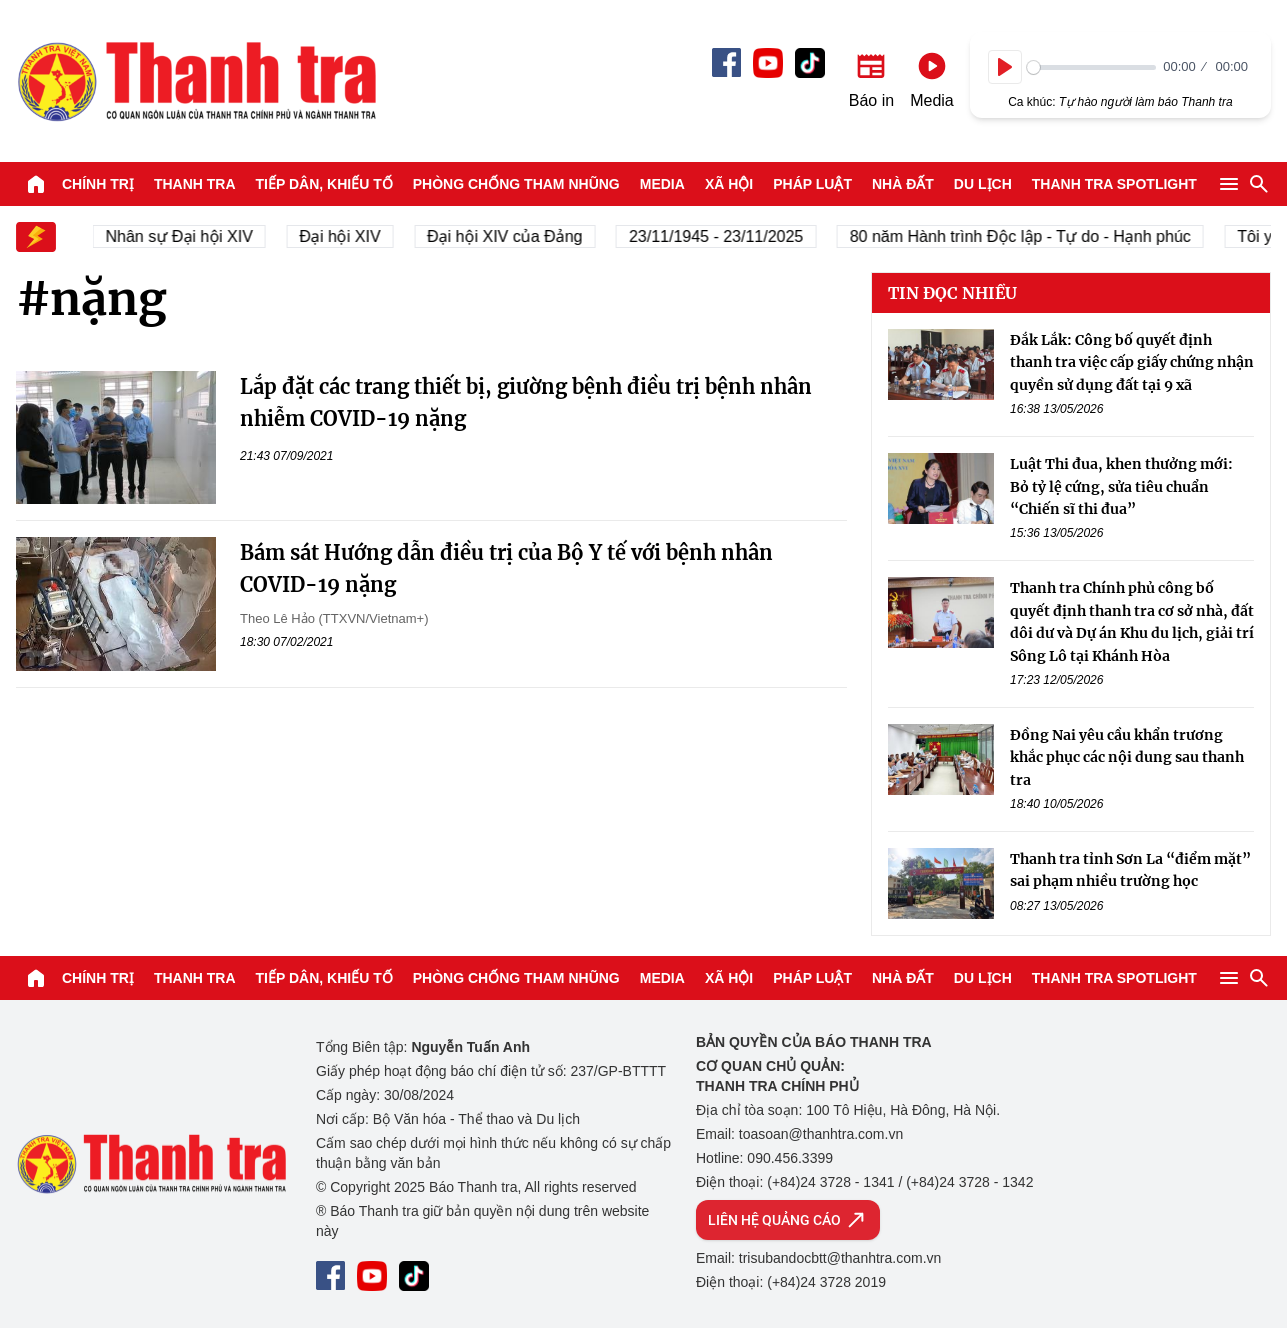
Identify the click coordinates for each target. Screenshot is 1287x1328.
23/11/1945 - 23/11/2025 (721, 236)
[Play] (1005, 67)
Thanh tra (195, 184)
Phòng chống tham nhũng (516, 184)
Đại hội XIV (345, 236)
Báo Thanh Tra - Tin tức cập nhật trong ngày (196, 81)
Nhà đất (903, 184)
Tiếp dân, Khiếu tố (324, 184)
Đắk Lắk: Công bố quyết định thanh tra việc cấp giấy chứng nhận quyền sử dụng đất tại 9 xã (1132, 362)
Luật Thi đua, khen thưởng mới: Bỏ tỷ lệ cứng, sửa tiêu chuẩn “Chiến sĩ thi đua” (1121, 486)
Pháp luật (812, 184)
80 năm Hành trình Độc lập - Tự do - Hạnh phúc (1025, 236)
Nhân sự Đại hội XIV (184, 236)
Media (662, 184)
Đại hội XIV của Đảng (510, 236)
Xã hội (729, 184)
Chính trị (98, 184)
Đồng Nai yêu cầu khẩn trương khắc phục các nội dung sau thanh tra (1127, 757)
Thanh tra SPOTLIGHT (1114, 184)
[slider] (1091, 67)
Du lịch (983, 184)
